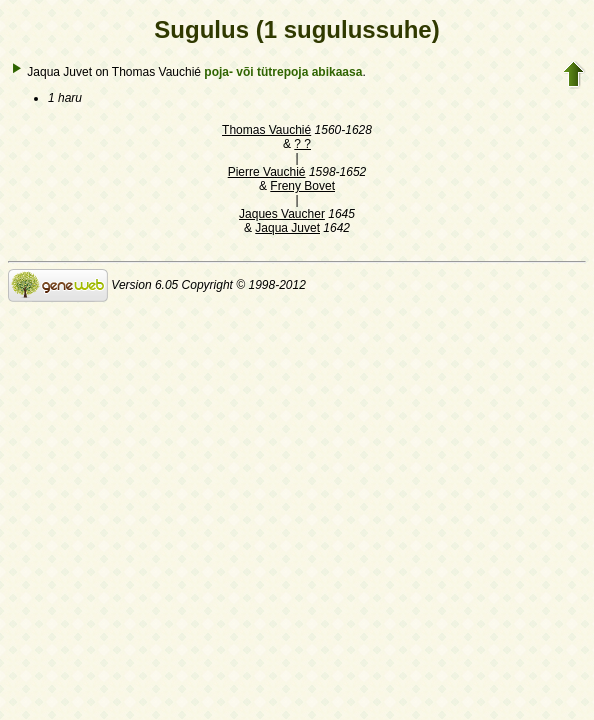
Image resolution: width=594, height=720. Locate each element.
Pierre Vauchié (267, 172)
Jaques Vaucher (282, 214)
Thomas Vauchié (266, 130)
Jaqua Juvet (287, 228)
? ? (302, 144)
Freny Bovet (302, 186)
